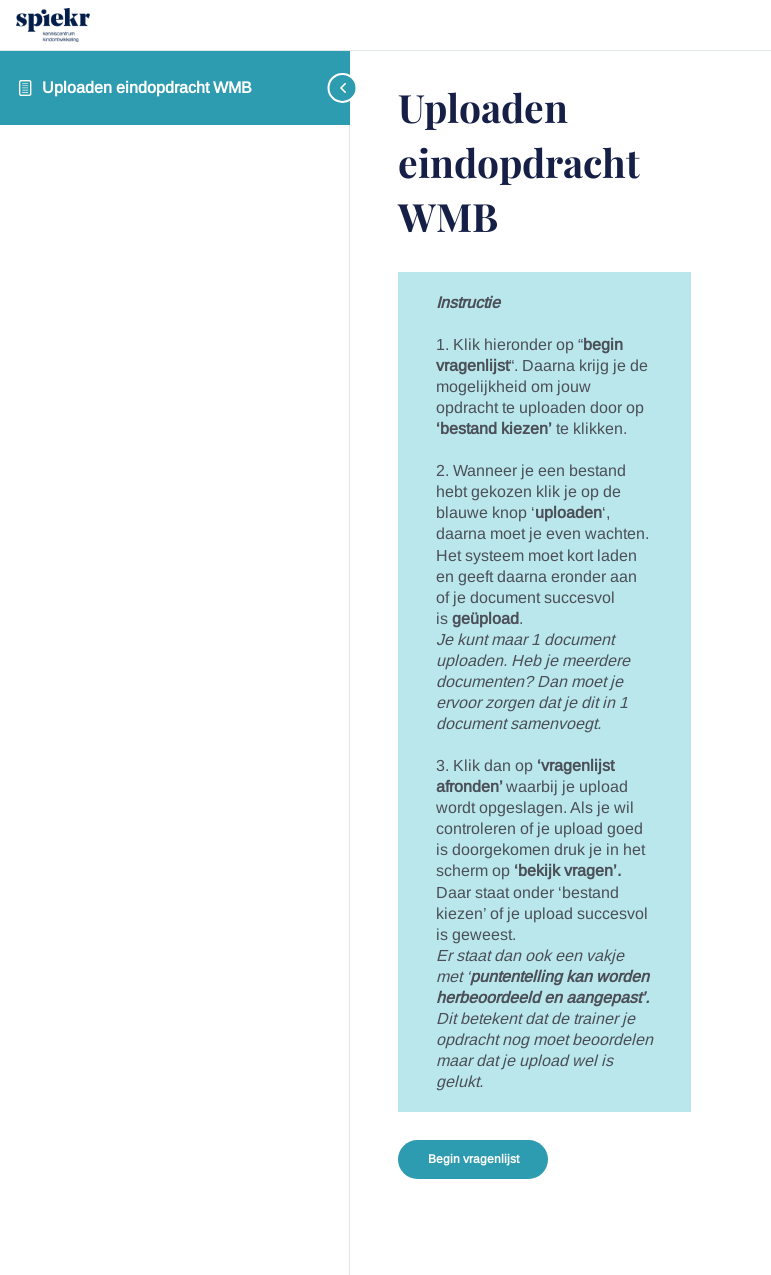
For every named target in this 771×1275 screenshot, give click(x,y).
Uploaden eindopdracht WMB (147, 87)
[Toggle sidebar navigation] (330, 87)
